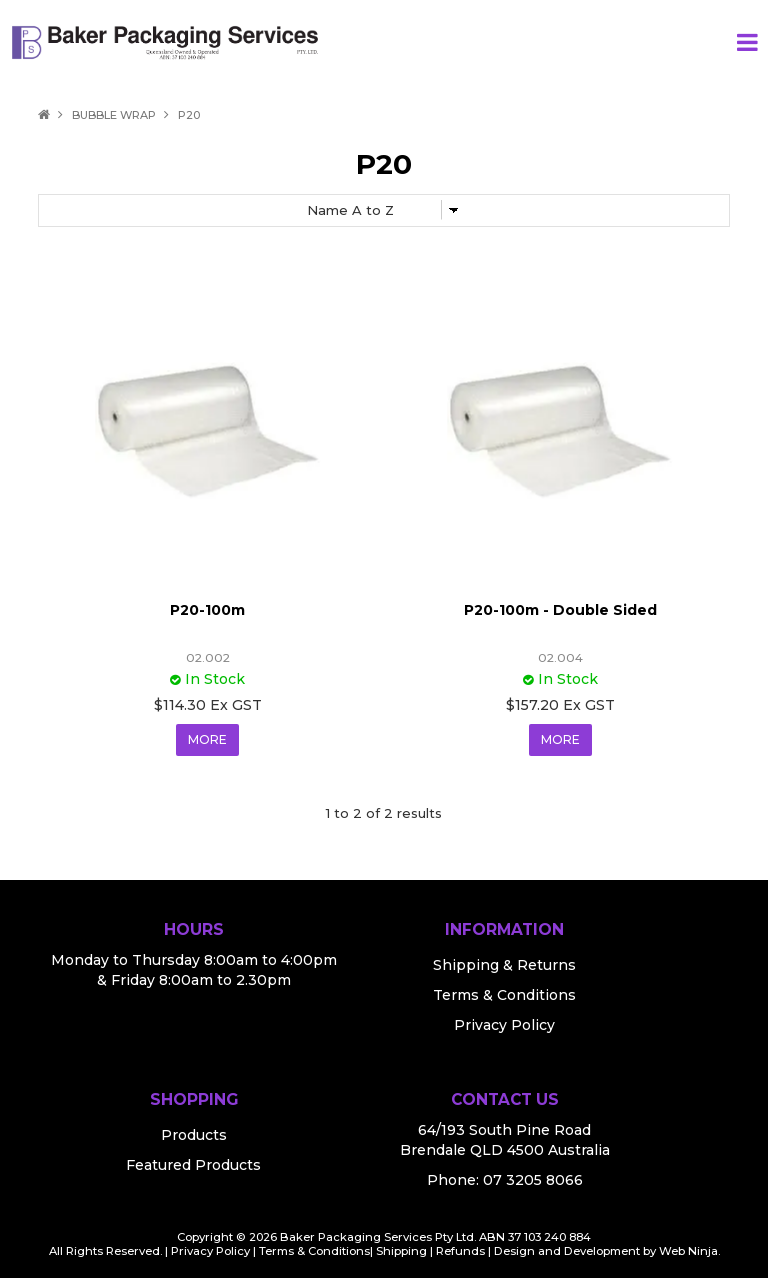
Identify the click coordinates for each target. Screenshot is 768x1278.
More (207, 739)
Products (194, 1135)
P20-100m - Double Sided (560, 610)
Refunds (460, 1251)
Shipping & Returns (504, 965)
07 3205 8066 (533, 1180)
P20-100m (207, 610)
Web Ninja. (689, 1251)
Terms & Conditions (504, 995)
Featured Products (193, 1165)
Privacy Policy (504, 1025)
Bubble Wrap (114, 115)
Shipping (401, 1251)
